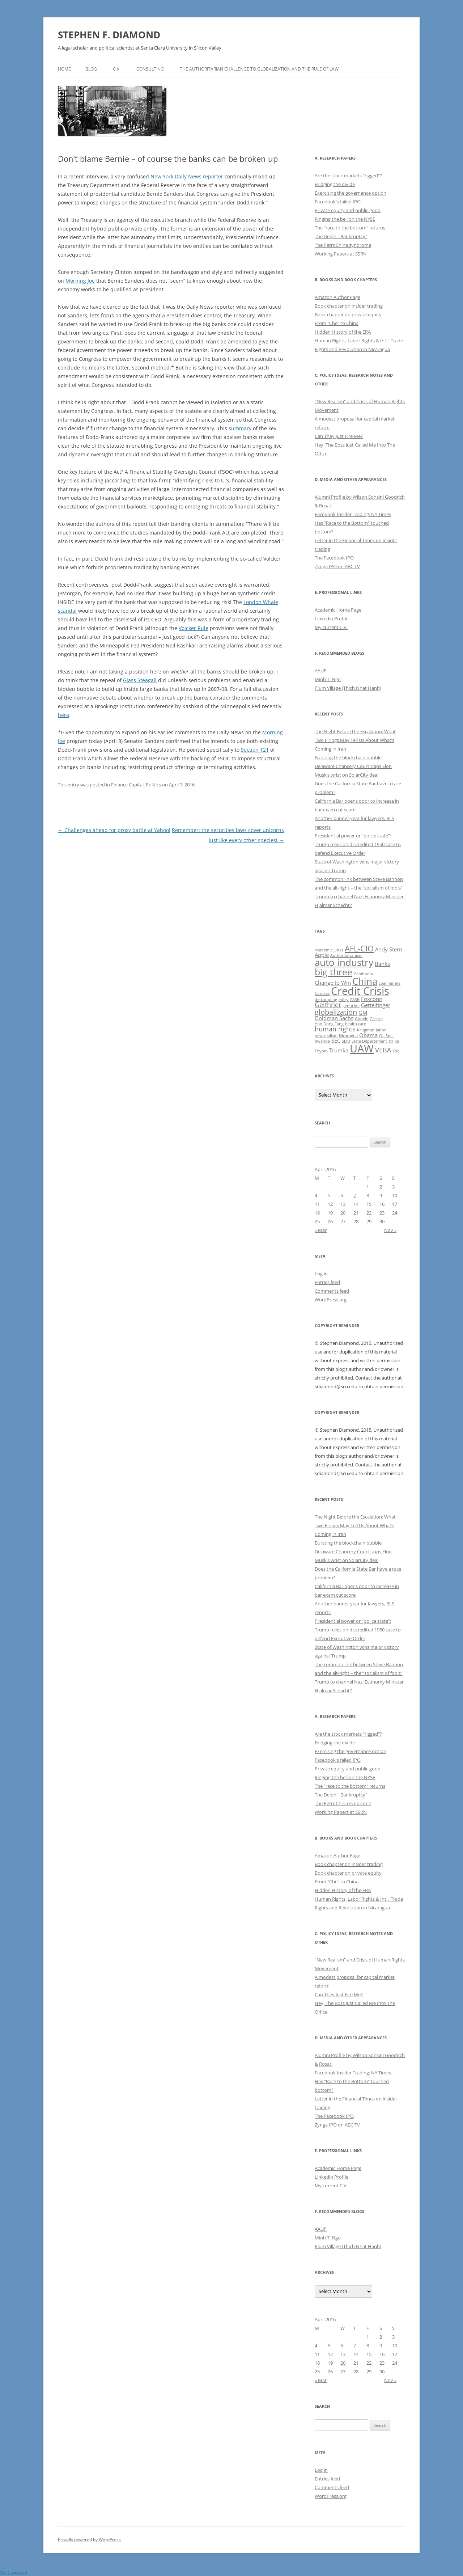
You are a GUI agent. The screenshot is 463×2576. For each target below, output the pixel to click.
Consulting (150, 69)
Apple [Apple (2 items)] (322, 954)
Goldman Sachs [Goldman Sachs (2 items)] (334, 1018)
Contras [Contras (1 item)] (322, 993)
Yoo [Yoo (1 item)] (396, 1050)
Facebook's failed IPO (338, 201)
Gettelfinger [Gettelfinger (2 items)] (375, 1005)
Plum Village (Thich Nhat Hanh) (348, 688)
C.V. (116, 69)
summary (240, 428)
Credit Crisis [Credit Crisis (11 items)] (360, 991)
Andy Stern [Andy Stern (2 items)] (388, 949)
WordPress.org (331, 1299)
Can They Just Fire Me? (339, 436)
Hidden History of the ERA (343, 332)
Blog (91, 69)
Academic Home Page (338, 610)
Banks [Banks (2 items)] (382, 963)
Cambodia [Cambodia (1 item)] (363, 973)
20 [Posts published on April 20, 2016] (342, 1212)
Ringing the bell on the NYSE (345, 219)
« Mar (321, 1230)
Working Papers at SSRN (341, 253)
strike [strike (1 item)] (393, 1041)
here (63, 714)
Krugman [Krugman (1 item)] (365, 1029)
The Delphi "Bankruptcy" (341, 236)
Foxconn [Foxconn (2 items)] (371, 998)
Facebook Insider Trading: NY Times (353, 514)
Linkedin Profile (331, 618)
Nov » (390, 1230)
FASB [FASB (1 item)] (355, 999)
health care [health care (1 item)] (355, 1023)
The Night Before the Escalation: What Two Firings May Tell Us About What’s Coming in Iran (355, 740)
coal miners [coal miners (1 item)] (389, 983)
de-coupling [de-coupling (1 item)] (326, 999)
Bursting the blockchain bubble (348, 757)
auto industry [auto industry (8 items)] (344, 962)
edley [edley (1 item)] (344, 999)
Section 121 (255, 749)
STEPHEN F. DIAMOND (109, 34)
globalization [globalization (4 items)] (336, 1012)
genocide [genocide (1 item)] (351, 1005)
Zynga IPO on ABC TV (337, 566)
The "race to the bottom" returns (350, 227)
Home (64, 69)
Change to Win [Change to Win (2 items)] (333, 982)
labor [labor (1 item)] (381, 1029)
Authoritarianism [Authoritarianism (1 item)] (346, 955)
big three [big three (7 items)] (333, 972)
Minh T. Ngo (328, 679)
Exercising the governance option (350, 193)
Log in (321, 1273)
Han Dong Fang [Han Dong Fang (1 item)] (329, 1023)
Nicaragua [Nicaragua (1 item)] (348, 1035)
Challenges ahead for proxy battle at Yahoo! (114, 830)
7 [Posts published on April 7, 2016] (354, 1195)
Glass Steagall (140, 680)
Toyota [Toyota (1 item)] (321, 1050)
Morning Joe (80, 280)
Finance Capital (127, 784)
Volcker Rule (193, 628)
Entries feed (327, 1282)
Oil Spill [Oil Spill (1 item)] (386, 1035)
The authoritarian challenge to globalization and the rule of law (259, 69)
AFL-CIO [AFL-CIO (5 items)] (359, 948)
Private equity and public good (348, 210)
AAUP (321, 670)
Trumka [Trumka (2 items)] (338, 1050)
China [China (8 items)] (364, 981)
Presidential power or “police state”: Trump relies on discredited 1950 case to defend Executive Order (358, 844)
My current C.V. (331, 627)
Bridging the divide (335, 184)
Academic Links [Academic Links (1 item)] (329, 950)
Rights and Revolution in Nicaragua (352, 349)
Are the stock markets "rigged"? (348, 175)
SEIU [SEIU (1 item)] (346, 1041)
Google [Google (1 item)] (361, 1018)
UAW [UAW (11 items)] (362, 1048)
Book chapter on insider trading (349, 306)
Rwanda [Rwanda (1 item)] (322, 1041)
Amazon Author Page (337, 297)
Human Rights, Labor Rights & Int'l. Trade (359, 340)
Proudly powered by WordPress (89, 2540)
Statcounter (14, 2572)
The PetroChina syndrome (343, 245)
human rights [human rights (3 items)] (335, 1029)
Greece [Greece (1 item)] (376, 1018)
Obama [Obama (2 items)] (368, 1035)
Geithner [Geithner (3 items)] (328, 1004)
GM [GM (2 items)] (362, 1012)
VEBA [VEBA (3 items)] (383, 1050)
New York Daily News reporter (186, 176)
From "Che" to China (336, 323)
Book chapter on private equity (348, 314)
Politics (153, 784)
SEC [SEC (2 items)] (335, 1040)
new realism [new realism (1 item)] (326, 1035)
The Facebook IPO (334, 557)
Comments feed (332, 1291)
